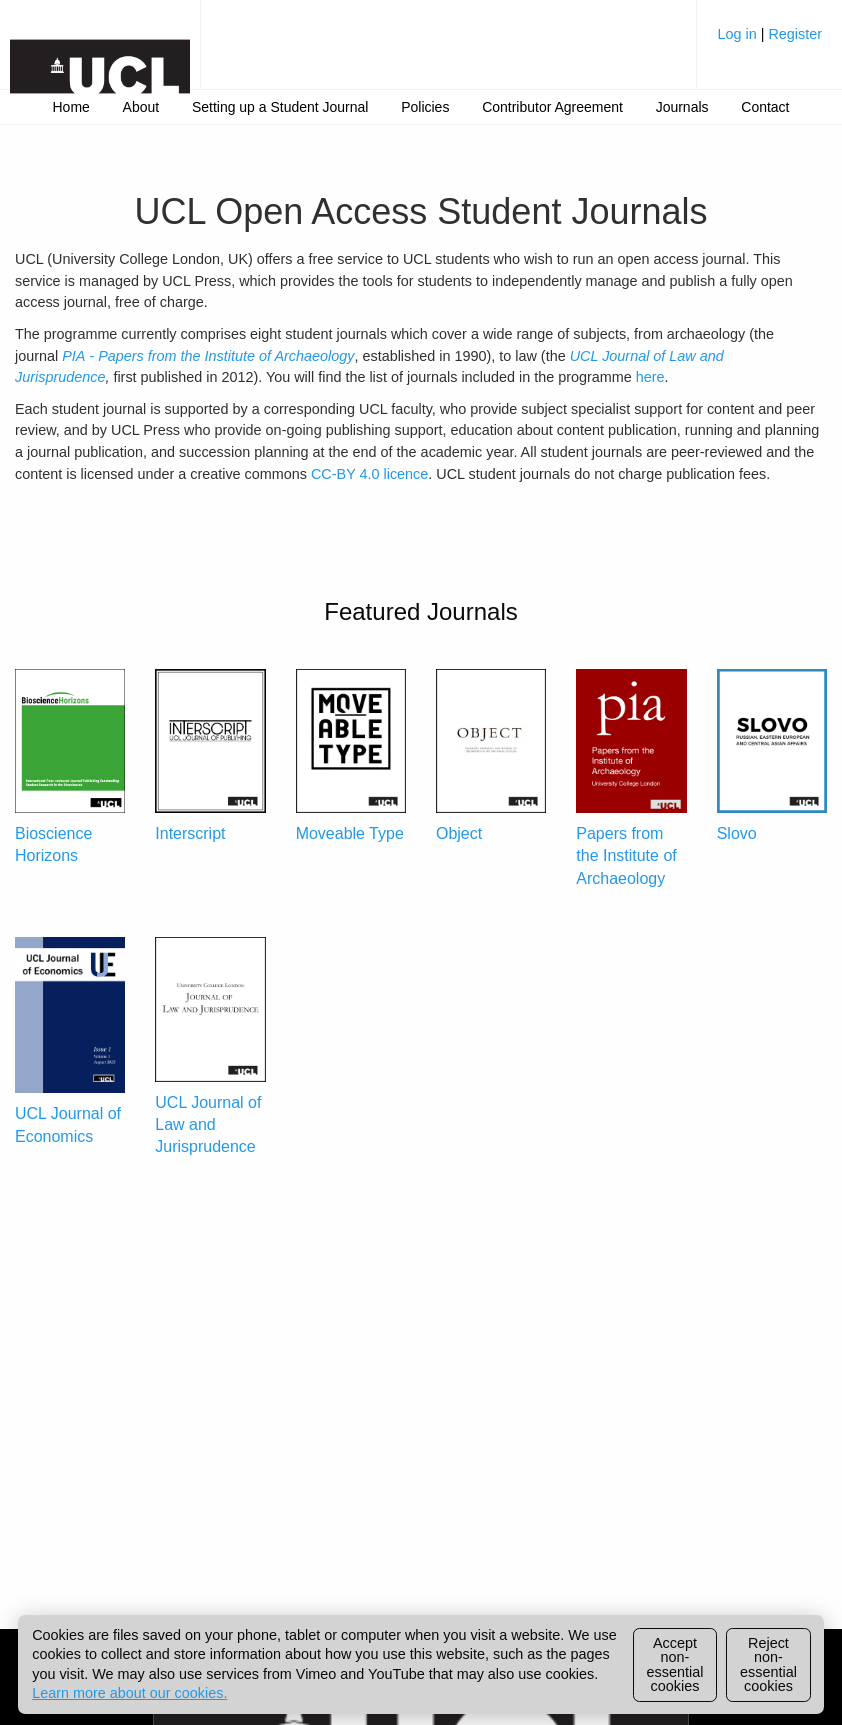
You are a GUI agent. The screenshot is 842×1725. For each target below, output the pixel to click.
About (141, 107)
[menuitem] (769, 41)
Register (795, 34)
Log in (738, 34)
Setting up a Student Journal (280, 107)
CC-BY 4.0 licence (369, 474)
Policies (425, 107)
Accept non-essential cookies (675, 1664)
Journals (682, 107)
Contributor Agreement (552, 107)
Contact (765, 107)
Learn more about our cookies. (129, 1693)
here (650, 377)
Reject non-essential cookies (768, 1664)
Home (71, 107)
